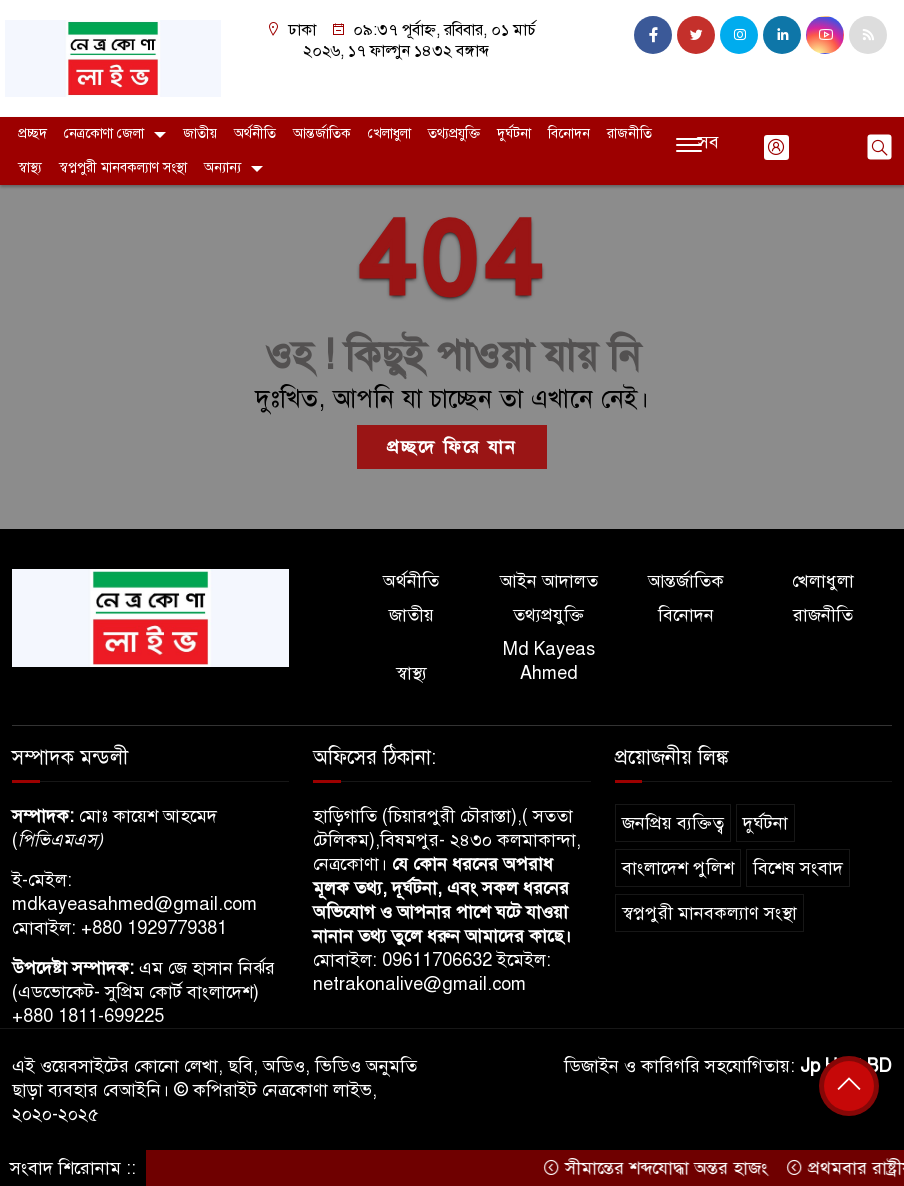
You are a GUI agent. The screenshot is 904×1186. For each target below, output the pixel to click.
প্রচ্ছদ (32, 133)
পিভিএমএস (57, 840)
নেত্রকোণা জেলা (104, 133)
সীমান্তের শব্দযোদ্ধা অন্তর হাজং (662, 1168)
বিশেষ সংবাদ (798, 868)
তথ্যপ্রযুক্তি (454, 133)
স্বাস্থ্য (30, 167)
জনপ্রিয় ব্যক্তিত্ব (673, 823)
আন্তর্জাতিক (322, 133)
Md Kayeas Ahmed (549, 661)
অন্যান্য (222, 167)
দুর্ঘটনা (514, 133)
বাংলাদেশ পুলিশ (678, 868)
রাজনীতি (629, 133)
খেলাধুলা (389, 133)
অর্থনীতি (255, 133)
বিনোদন (569, 133)
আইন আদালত (549, 581)
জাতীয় (200, 133)
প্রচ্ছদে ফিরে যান (452, 447)
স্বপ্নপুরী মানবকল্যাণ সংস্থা (123, 167)
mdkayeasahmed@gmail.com (134, 904)
